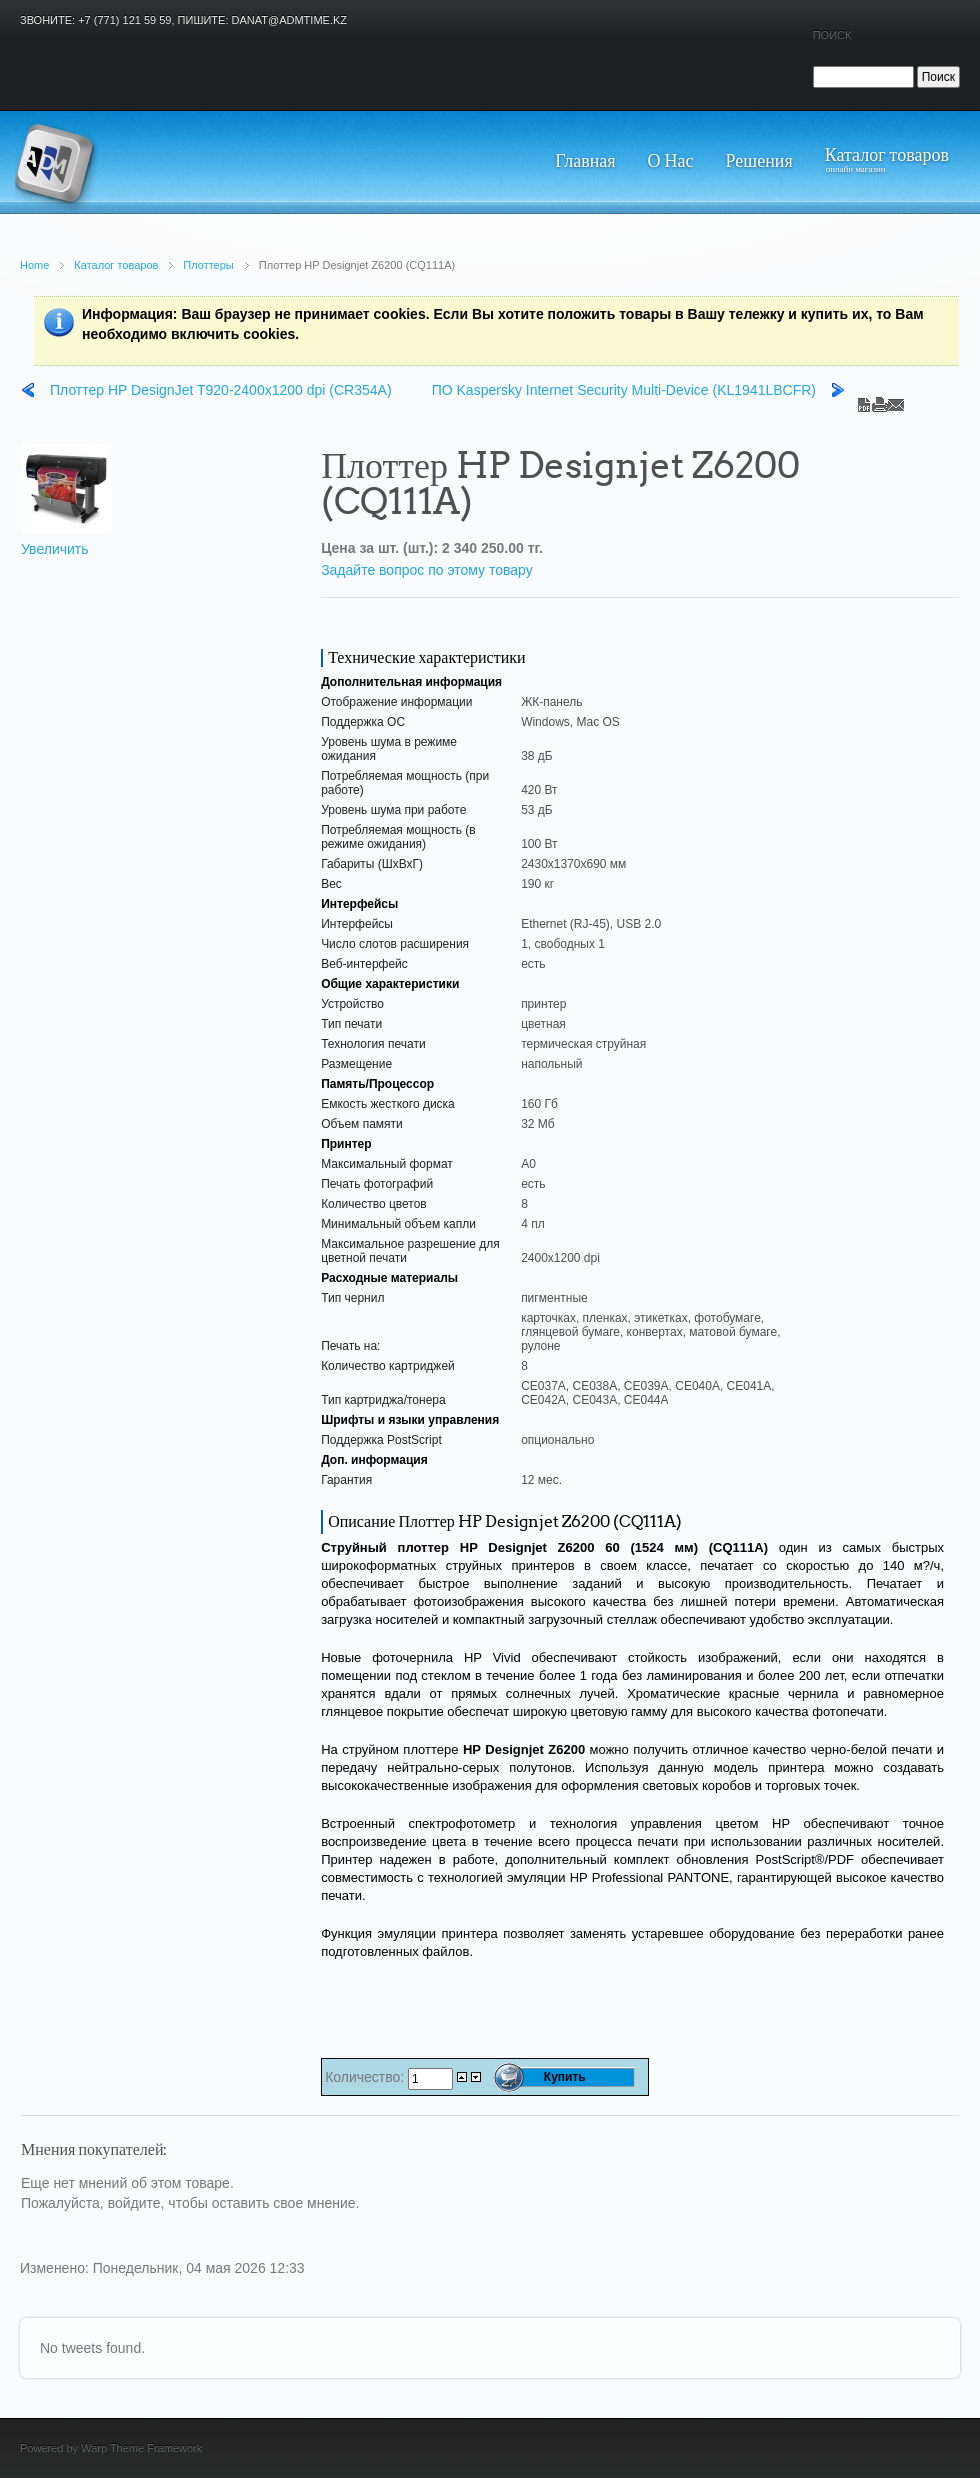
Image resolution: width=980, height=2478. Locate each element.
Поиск (832, 35)
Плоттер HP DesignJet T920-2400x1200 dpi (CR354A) (221, 390)
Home (34, 265)
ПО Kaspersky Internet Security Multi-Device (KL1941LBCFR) (624, 390)
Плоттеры (208, 265)
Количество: (366, 2077)
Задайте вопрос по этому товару (427, 570)
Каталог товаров (116, 265)
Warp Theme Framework (141, 2448)
